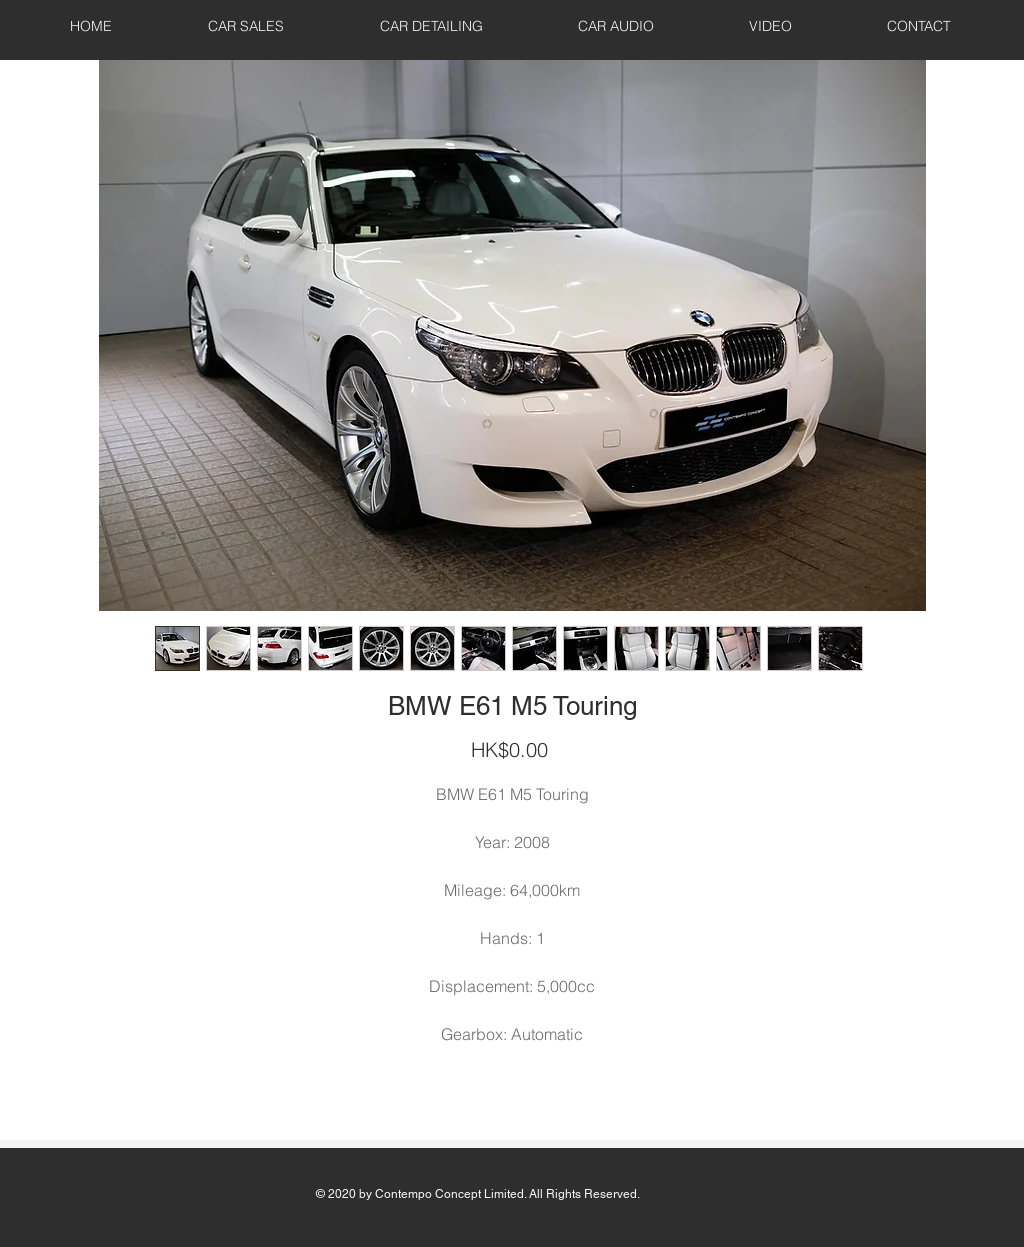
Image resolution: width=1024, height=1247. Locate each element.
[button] (246, 26)
